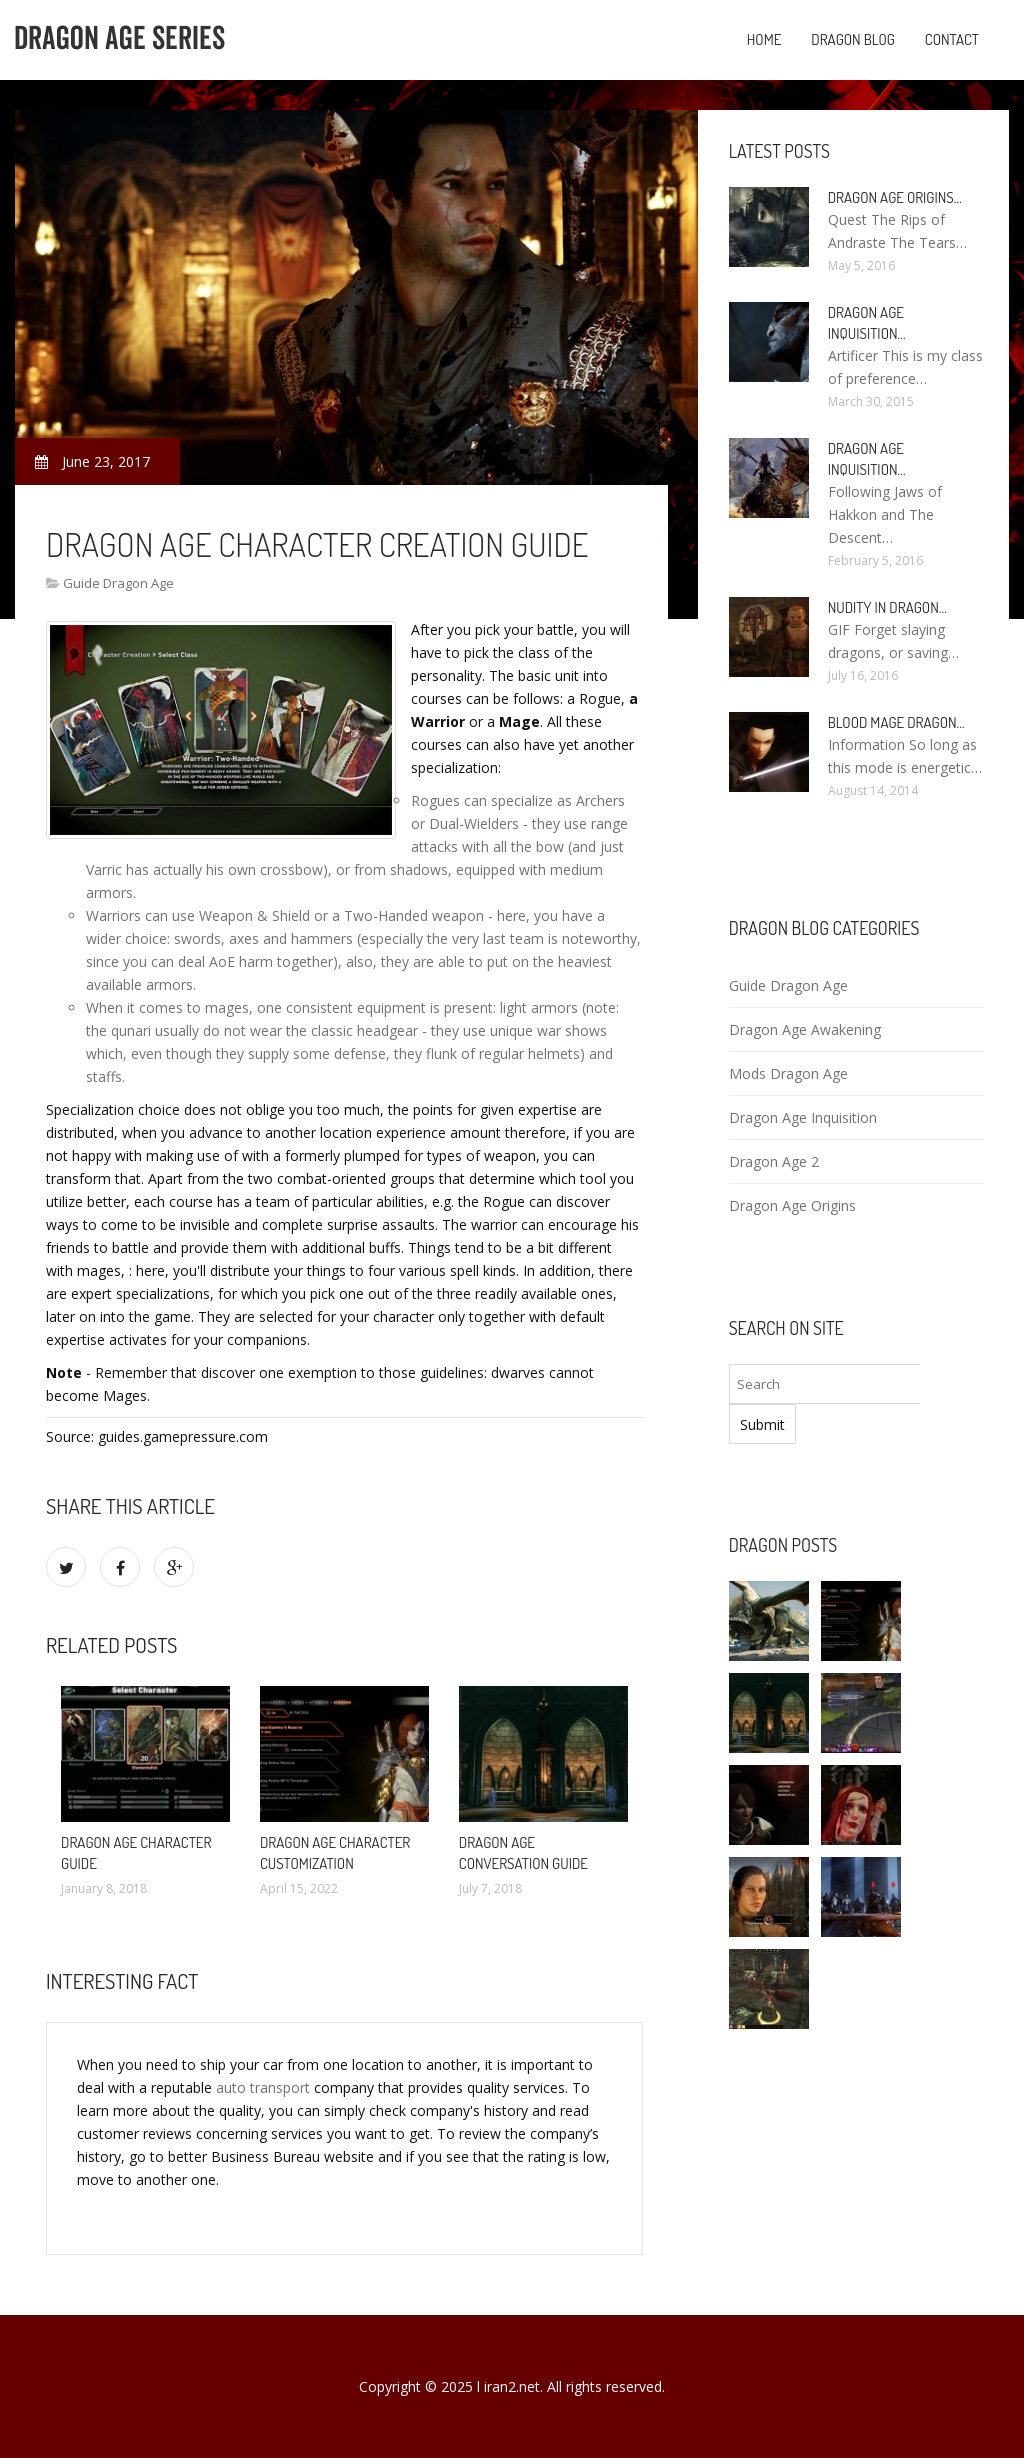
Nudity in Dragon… (887, 607)
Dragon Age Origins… (895, 197)
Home (764, 39)
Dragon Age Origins (792, 1205)
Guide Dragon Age (118, 583)
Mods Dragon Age (788, 1073)
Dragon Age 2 (774, 1161)
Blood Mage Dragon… (896, 722)
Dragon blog (853, 39)
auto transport (263, 2087)
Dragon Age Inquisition (803, 1117)
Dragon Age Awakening (805, 1029)
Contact (952, 39)
